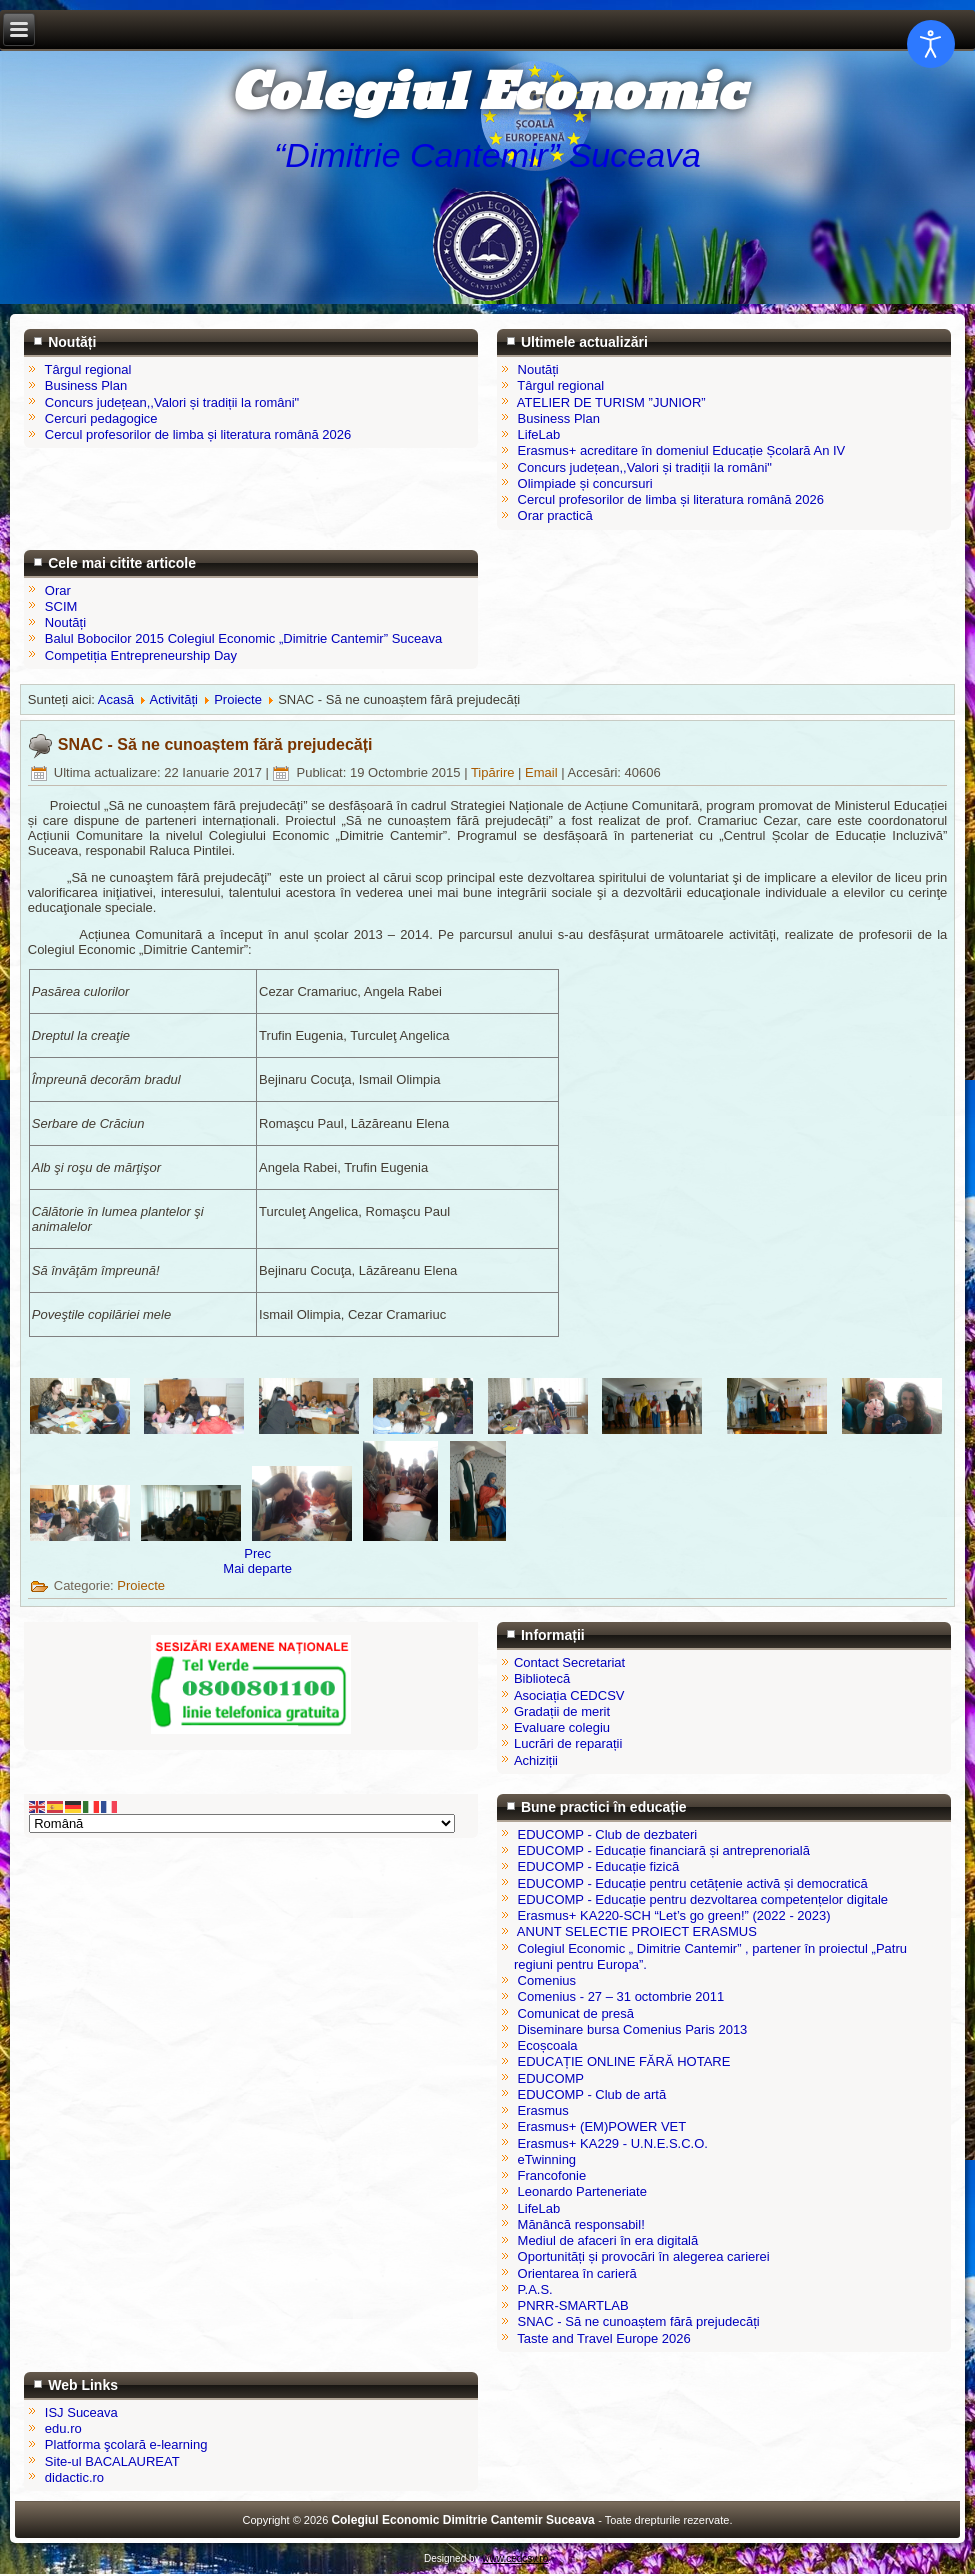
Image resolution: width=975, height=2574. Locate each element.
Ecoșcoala (548, 2045)
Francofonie (552, 2175)
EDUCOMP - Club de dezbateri (608, 1834)
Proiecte (238, 699)
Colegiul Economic (487, 93)
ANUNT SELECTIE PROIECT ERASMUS (637, 1931)
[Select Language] (242, 1823)
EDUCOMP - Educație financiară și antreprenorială (664, 1850)
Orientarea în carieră (577, 2273)
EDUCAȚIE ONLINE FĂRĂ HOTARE (624, 2061)
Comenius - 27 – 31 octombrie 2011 (621, 1996)
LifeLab (539, 2208)
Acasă (116, 699)
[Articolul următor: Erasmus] (257, 1568)
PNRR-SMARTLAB (573, 2305)
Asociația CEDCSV (569, 1695)
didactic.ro (74, 2477)
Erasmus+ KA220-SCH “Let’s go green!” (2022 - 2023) (674, 1915)
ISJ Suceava (81, 2412)
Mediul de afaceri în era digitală (608, 2240)
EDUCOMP (551, 2078)
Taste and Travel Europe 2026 (603, 2338)
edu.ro (63, 2428)
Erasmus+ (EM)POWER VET (602, 2126)
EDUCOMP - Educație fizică (599, 1866)
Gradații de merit (562, 1711)
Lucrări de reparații (568, 1743)
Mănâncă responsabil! (581, 2224)
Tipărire (494, 772)
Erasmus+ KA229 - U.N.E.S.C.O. (613, 2143)
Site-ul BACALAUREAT (112, 2461)
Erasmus (543, 2110)
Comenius (547, 1980)
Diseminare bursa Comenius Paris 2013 (633, 2029)
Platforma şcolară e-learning (126, 2444)
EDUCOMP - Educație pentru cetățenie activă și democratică (693, 1883)
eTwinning (547, 2159)
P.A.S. (535, 2289)
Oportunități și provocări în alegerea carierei (644, 2256)
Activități (174, 699)
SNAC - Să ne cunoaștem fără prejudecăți (215, 744)
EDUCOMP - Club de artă (592, 2094)
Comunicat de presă (576, 2013)
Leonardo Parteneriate (582, 2191)
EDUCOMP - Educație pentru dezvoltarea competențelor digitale (703, 1899)
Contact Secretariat (569, 1662)
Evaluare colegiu (562, 1727)
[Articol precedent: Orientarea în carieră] (257, 1553)
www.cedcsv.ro (515, 2558)
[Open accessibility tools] (931, 44)
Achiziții (536, 1760)
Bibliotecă (542, 1678)
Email (543, 772)
